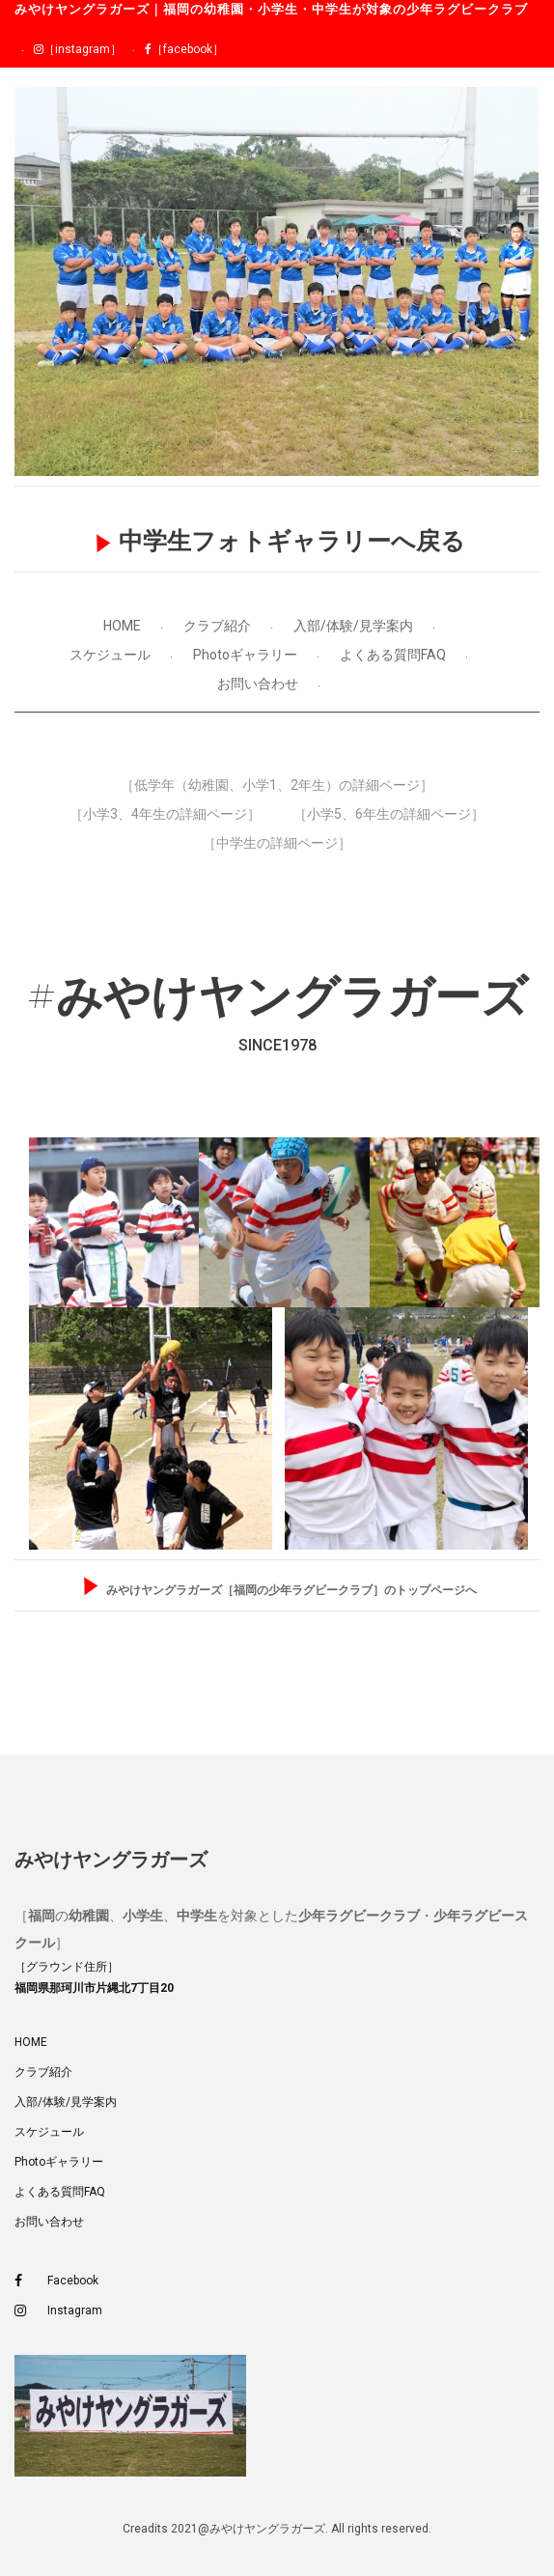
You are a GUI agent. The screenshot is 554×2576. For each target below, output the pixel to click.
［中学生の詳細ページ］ (277, 843)
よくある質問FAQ (393, 654)
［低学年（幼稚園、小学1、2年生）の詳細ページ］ (277, 785)
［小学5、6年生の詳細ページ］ (389, 814)
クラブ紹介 (217, 625)
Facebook (56, 2281)
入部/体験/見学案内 (353, 625)
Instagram (58, 2311)
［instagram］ (78, 49)
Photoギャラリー (245, 654)
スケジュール (110, 654)
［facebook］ (184, 49)
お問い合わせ (257, 683)
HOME (122, 625)
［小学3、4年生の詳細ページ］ (165, 814)
